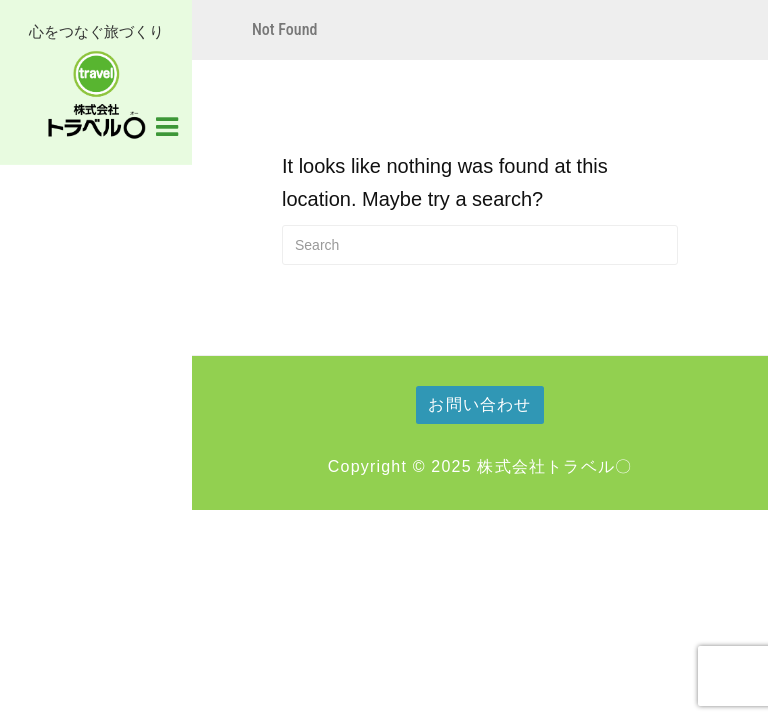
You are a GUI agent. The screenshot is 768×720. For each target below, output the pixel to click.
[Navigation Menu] (167, 125)
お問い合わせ (479, 404)
